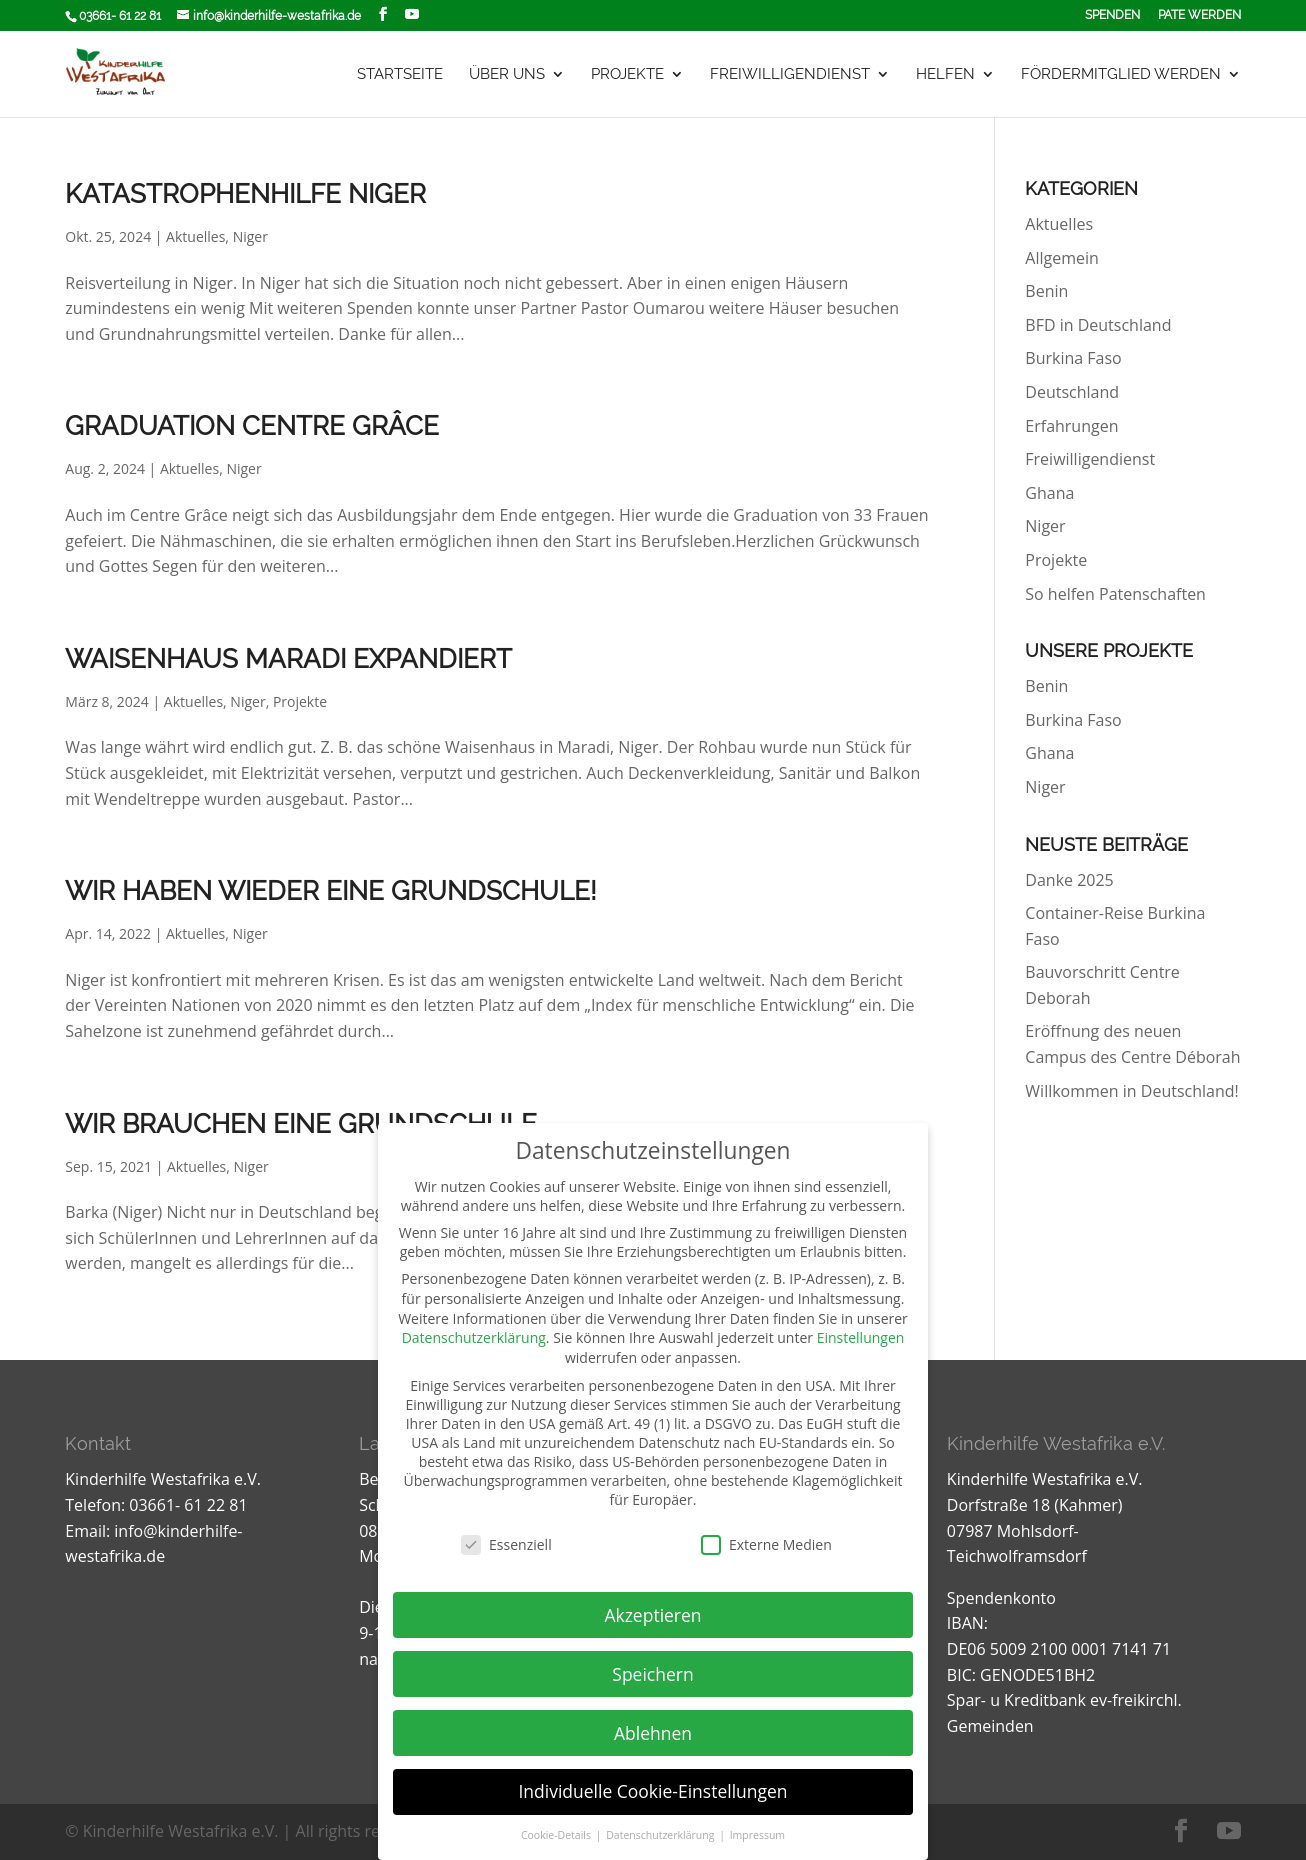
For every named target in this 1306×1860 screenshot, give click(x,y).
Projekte (627, 75)
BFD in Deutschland (1098, 325)
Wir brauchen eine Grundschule (301, 1124)
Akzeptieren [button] (652, 1615)
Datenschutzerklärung (474, 1337)
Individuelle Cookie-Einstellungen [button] (652, 1791)
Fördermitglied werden (1121, 75)
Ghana (1049, 493)
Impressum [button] (757, 1835)
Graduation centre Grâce (252, 426)
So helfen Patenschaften (1115, 594)
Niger (250, 236)
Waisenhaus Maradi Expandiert (288, 659)
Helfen (945, 75)
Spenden (1112, 15)
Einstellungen (861, 1337)
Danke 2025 (1069, 880)
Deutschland (1072, 392)
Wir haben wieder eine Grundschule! (331, 891)
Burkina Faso (1073, 358)
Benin (1046, 291)
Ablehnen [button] (653, 1733)
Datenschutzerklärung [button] (661, 1835)
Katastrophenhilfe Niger (245, 194)
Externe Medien (766, 1544)
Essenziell (506, 1544)
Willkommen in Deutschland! (1131, 1091)
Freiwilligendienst (790, 75)
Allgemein (1062, 258)
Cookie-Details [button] (557, 1835)
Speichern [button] (652, 1674)
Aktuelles (195, 236)
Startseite (400, 75)
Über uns (507, 75)
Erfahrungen (1071, 426)
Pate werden (1199, 15)
